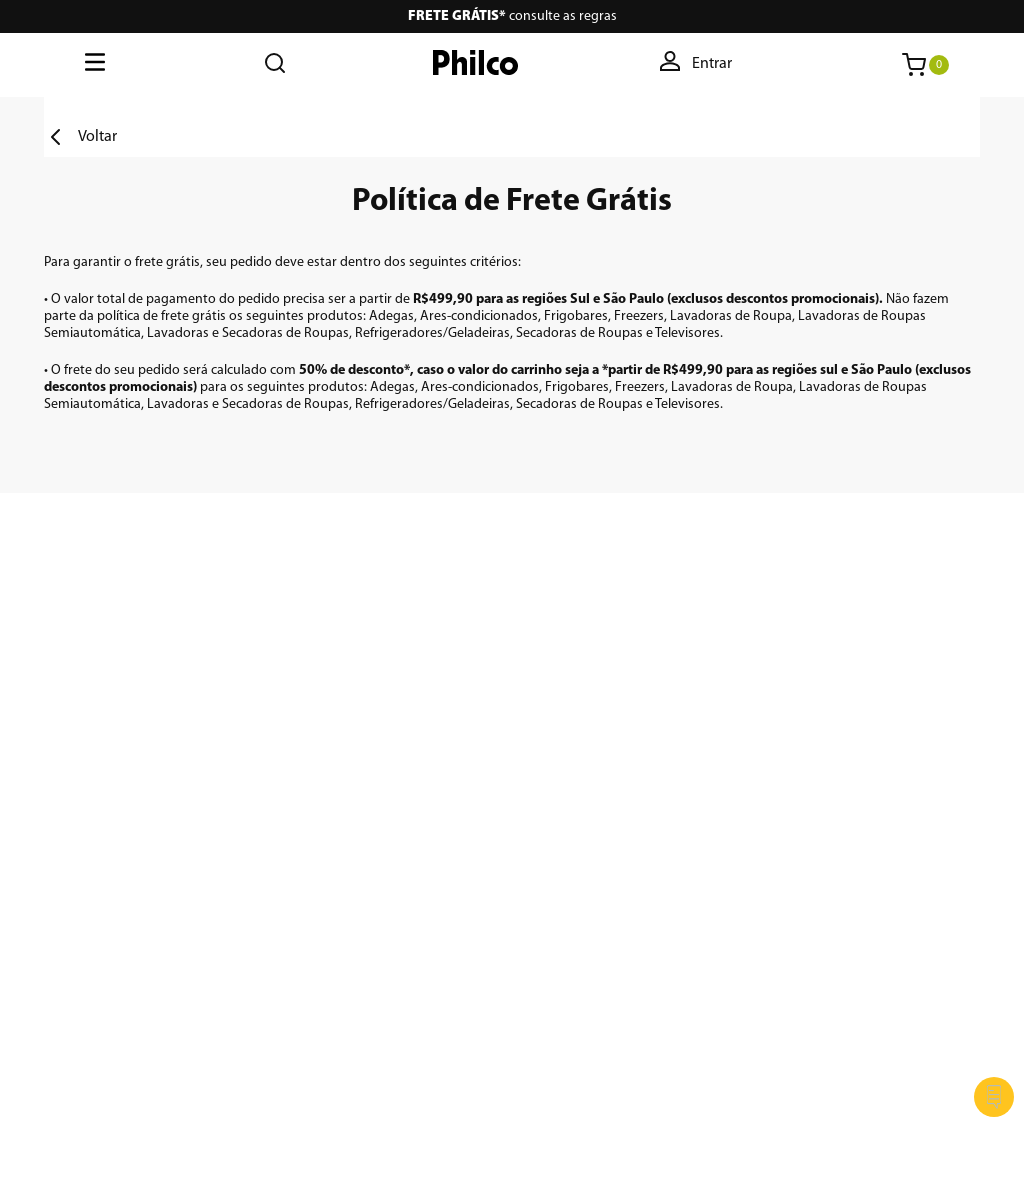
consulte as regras (512, 16)
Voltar (97, 137)
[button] (697, 65)
